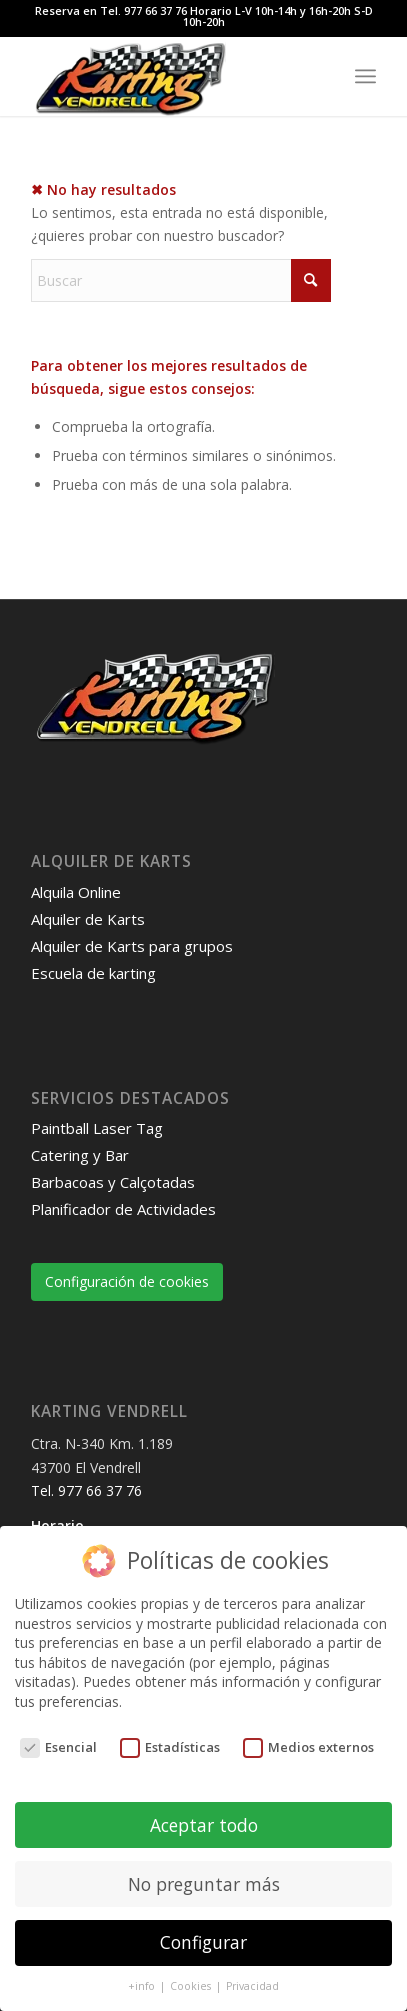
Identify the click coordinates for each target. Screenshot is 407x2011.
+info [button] (143, 1986)
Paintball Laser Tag (97, 1128)
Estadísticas (170, 1747)
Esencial (59, 1747)
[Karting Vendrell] (169, 76)
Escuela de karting (93, 973)
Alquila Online (76, 892)
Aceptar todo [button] (204, 1825)
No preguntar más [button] (204, 1884)
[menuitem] (365, 76)
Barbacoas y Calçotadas (113, 1182)
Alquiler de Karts (88, 919)
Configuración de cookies (127, 1281)
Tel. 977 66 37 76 (86, 1490)
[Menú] (365, 76)
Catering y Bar (80, 1155)
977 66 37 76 (155, 10)
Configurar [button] (203, 1942)
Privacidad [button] (252, 1986)
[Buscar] (181, 280)
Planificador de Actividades (123, 1209)
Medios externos (309, 1747)
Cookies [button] (192, 1986)
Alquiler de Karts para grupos (132, 946)
